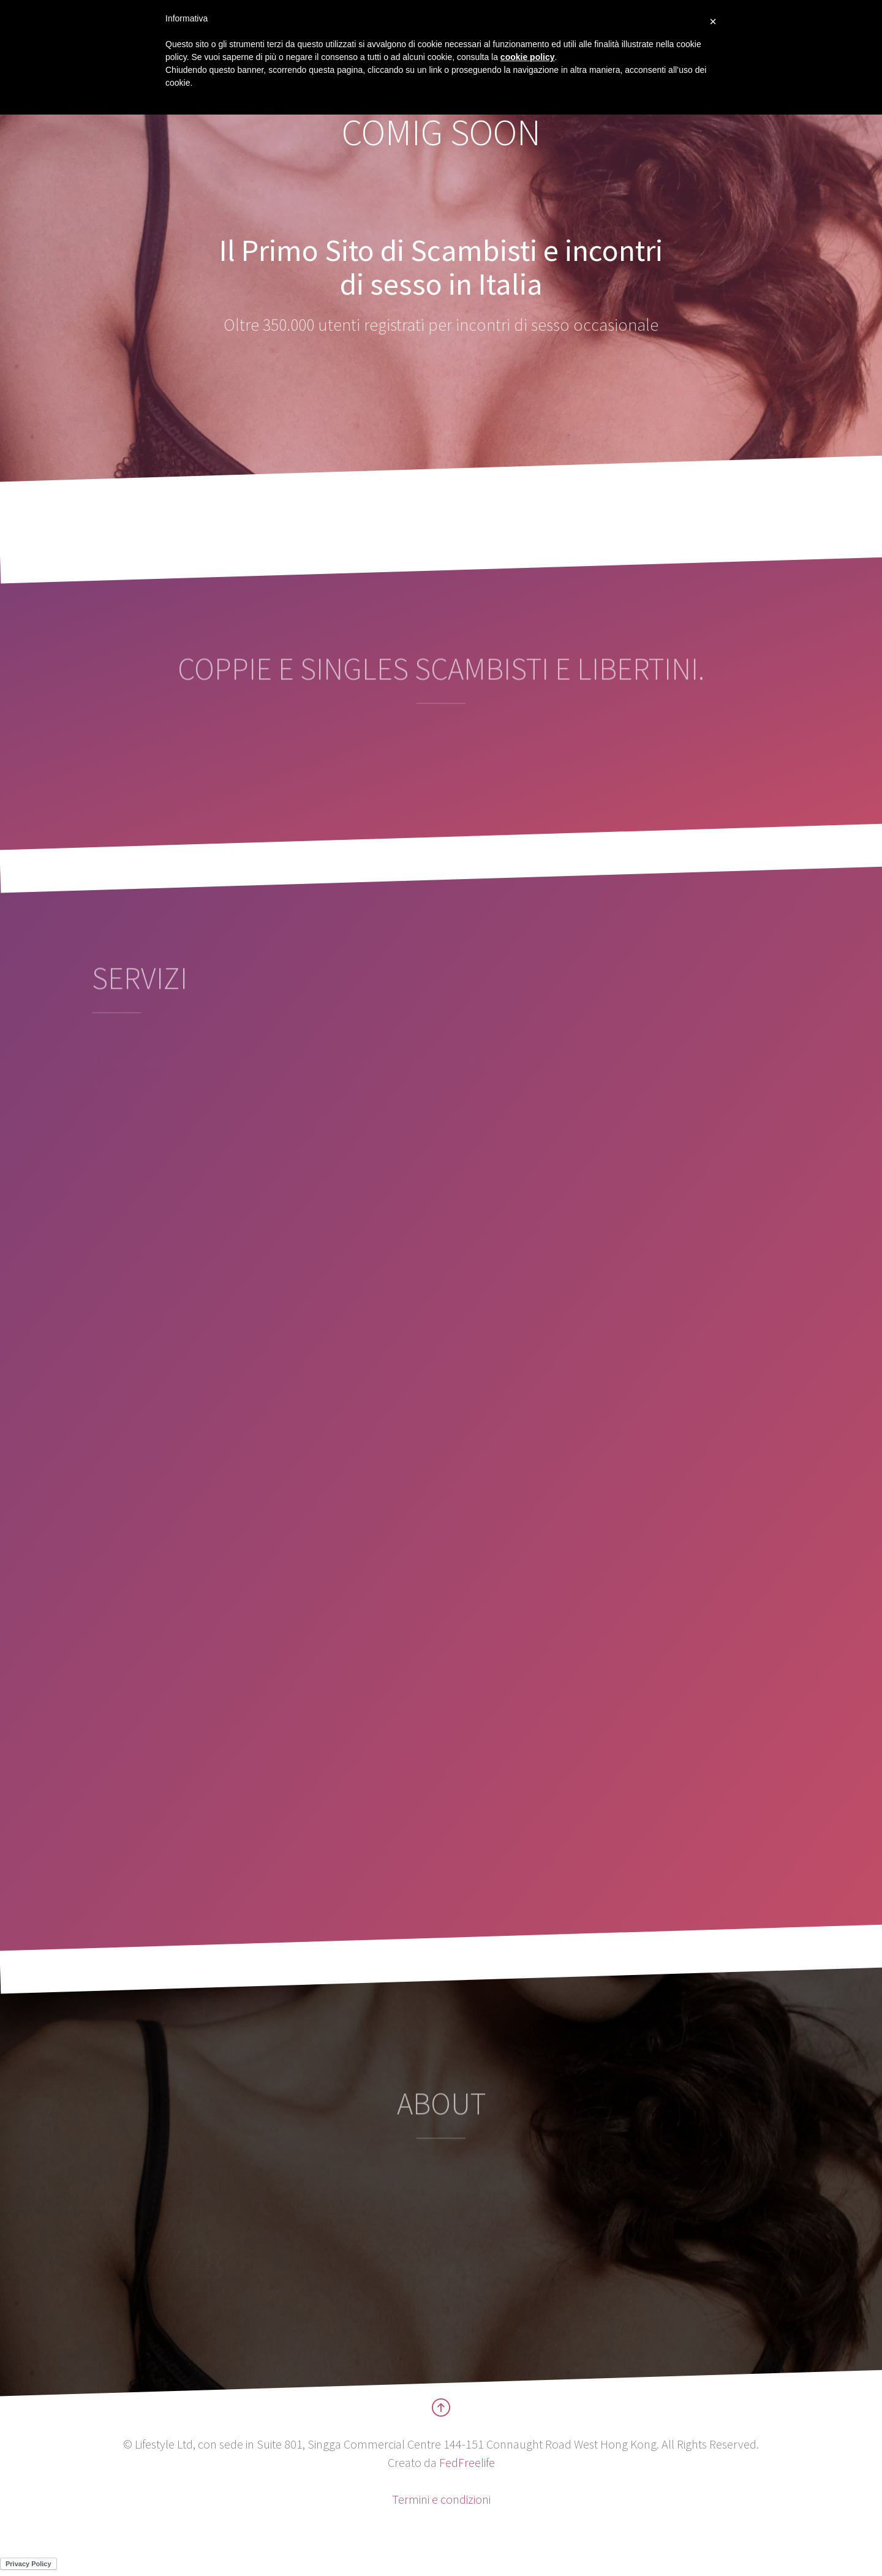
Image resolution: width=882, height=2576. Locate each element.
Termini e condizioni (441, 2499)
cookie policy (527, 57)
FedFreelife (467, 2462)
